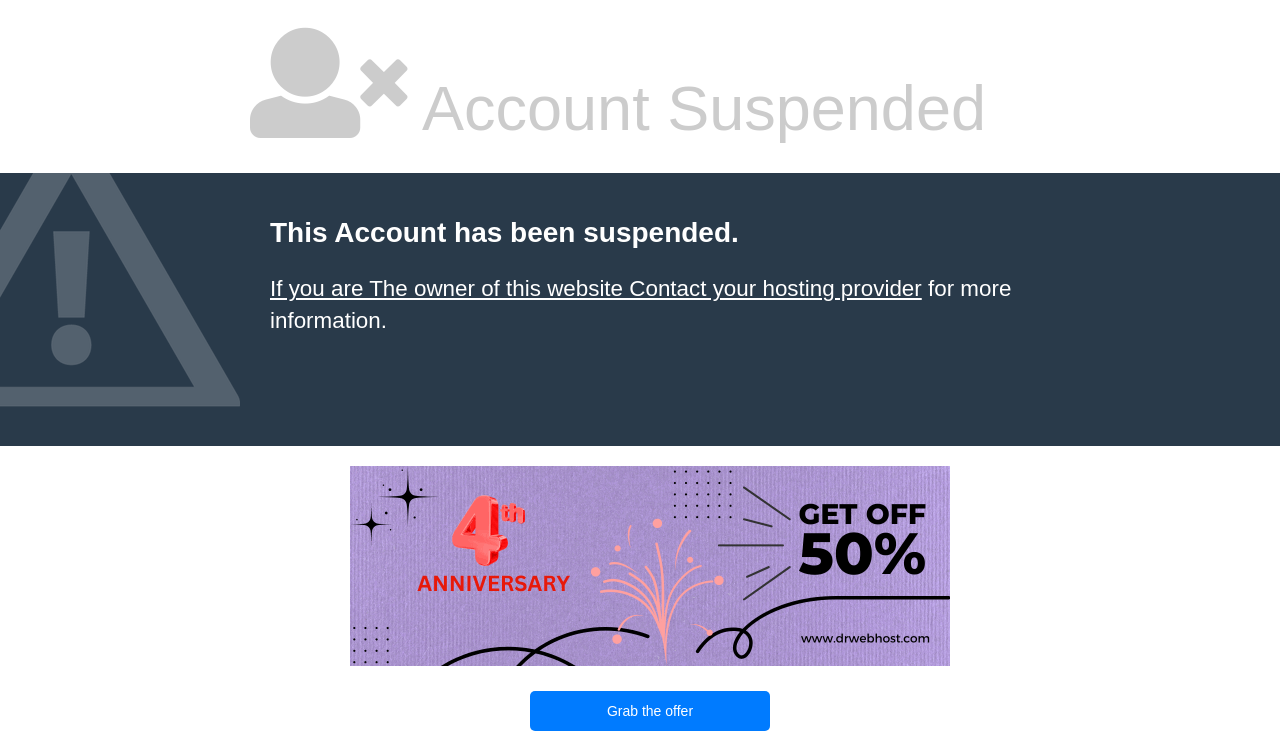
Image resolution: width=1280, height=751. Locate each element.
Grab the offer (650, 711)
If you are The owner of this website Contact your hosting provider (596, 288)
